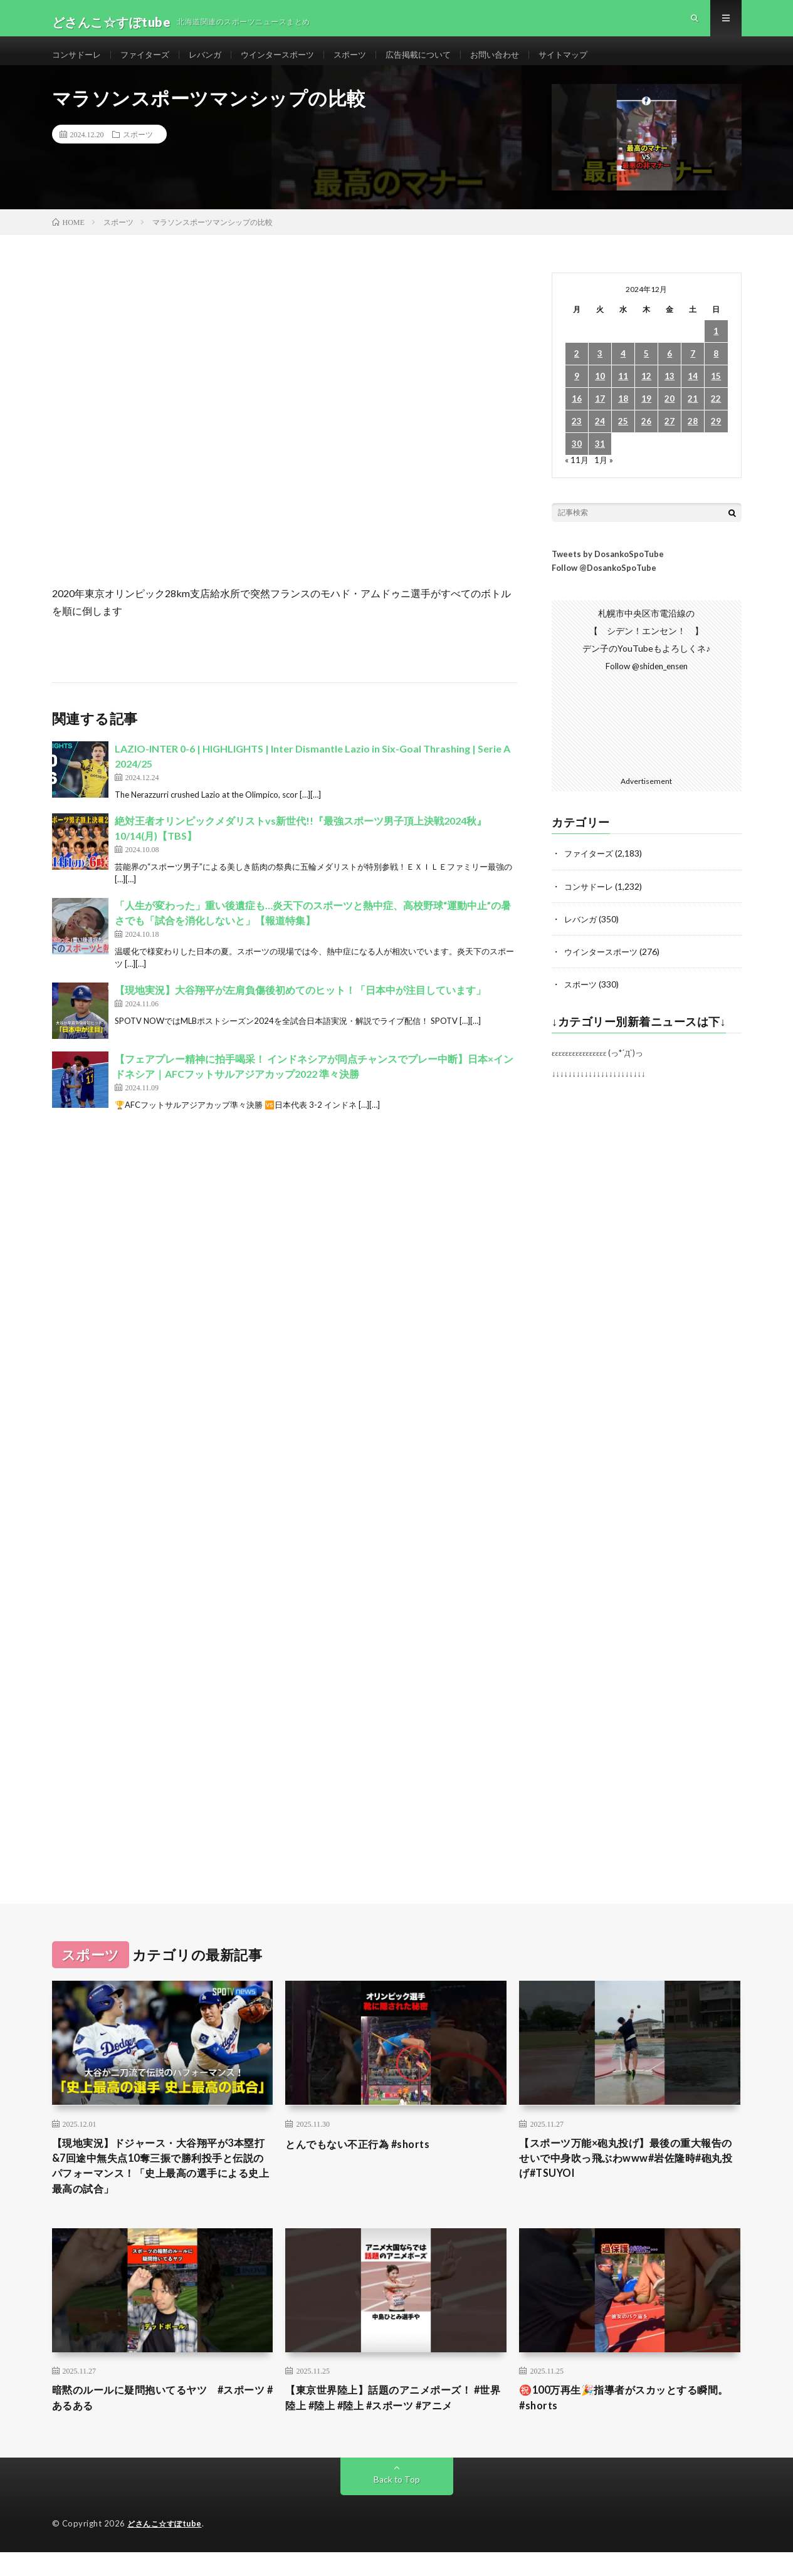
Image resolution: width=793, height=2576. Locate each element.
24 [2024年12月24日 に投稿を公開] (600, 437)
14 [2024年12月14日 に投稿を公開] (693, 392)
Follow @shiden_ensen (646, 682)
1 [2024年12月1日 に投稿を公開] (715, 347)
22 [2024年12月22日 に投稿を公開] (716, 415)
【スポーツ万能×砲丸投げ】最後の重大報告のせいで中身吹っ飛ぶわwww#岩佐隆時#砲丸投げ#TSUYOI (628, 2175)
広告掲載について (439, 62)
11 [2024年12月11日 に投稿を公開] (623, 392)
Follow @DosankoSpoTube (604, 584)
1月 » (604, 476)
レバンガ (213, 62)
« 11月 (577, 476)
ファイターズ (150, 62)
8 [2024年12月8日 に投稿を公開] (715, 370)
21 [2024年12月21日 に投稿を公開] (693, 415)
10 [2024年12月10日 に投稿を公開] (600, 392)
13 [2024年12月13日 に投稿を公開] (669, 392)
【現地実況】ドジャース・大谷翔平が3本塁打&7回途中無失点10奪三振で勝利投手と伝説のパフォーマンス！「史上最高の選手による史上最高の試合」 (162, 2184)
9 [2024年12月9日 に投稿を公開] (576, 392)
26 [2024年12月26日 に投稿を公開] (646, 437)
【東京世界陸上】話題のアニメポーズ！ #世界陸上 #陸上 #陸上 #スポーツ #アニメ (394, 2421)
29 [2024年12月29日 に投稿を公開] (716, 437)
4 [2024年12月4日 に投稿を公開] (623, 370)
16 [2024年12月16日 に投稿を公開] (577, 415)
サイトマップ (591, 62)
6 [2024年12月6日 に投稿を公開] (669, 370)
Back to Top (396, 2503)
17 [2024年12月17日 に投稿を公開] (600, 415)
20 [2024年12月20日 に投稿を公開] (669, 415)
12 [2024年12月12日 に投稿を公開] (646, 392)
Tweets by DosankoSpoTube (608, 570)
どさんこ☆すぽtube (167, 2548)
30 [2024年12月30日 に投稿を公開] (577, 460)
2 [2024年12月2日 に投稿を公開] (576, 370)
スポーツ (366, 62)
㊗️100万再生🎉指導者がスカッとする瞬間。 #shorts (624, 2421)
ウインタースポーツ (290, 62)
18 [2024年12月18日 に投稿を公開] (623, 415)
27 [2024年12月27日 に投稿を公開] (669, 437)
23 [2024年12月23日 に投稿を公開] (577, 437)
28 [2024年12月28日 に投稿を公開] (693, 437)
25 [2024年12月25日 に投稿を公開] (623, 437)
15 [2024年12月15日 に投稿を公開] (716, 392)
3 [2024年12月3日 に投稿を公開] (599, 370)
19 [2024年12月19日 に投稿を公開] (646, 415)
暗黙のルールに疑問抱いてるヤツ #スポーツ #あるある (160, 2421)
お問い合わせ (519, 62)
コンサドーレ (78, 62)
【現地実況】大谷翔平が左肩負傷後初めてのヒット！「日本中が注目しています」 (300, 1006)
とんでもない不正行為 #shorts (365, 2159)
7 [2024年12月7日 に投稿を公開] (692, 370)
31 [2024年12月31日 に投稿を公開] (600, 460)
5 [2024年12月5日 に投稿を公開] (646, 370)
